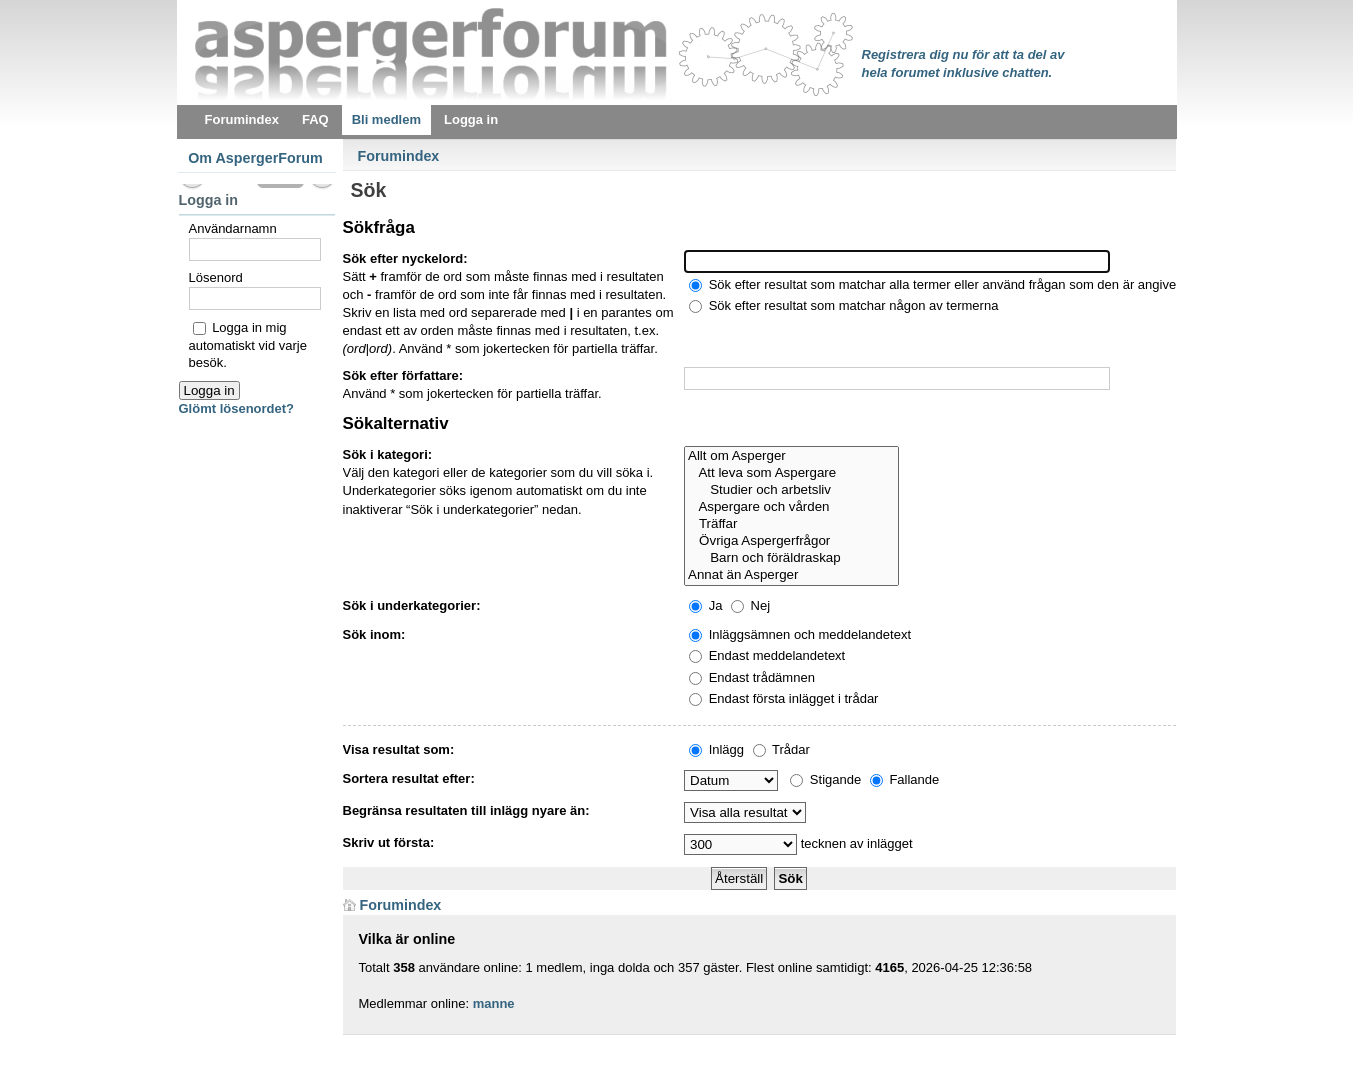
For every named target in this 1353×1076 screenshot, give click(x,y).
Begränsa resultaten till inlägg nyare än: (466, 810)
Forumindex (399, 156)
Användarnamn (233, 228)
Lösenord (216, 277)
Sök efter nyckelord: (405, 258)
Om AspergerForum (255, 158)
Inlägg (716, 749)
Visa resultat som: (399, 749)
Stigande (825, 779)
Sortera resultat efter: (409, 778)
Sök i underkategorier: (412, 605)
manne (494, 1003)
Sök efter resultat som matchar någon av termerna (843, 305)
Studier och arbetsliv (791, 490)
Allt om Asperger (791, 456)
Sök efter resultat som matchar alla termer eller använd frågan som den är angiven (936, 284)
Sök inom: (374, 634)
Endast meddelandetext (767, 655)
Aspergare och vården (791, 507)
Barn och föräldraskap (791, 558)
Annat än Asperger (791, 575)
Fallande (904, 779)
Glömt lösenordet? (237, 408)
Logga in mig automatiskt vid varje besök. (248, 345)
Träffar (791, 524)
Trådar (781, 749)
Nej (750, 605)
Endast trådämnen (752, 677)
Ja (705, 605)
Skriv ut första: (389, 842)
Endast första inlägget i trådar (783, 698)
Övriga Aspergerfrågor (791, 541)
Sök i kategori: (388, 454)
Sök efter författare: (403, 375)
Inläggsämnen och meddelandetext (800, 634)
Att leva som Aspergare (791, 473)
